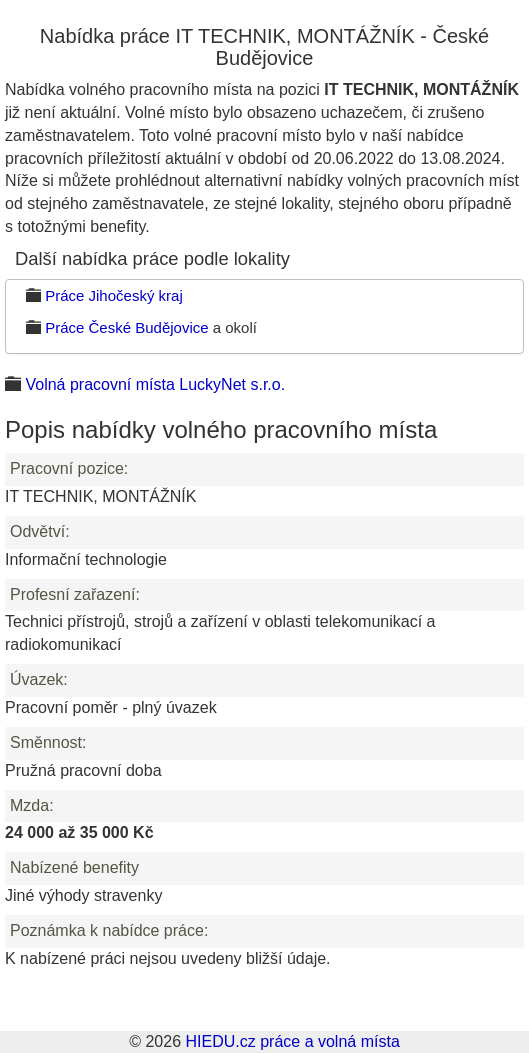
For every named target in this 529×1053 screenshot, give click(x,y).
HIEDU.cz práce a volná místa (292, 1041)
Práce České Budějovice (126, 327)
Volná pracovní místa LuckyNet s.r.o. (155, 384)
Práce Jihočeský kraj (114, 295)
